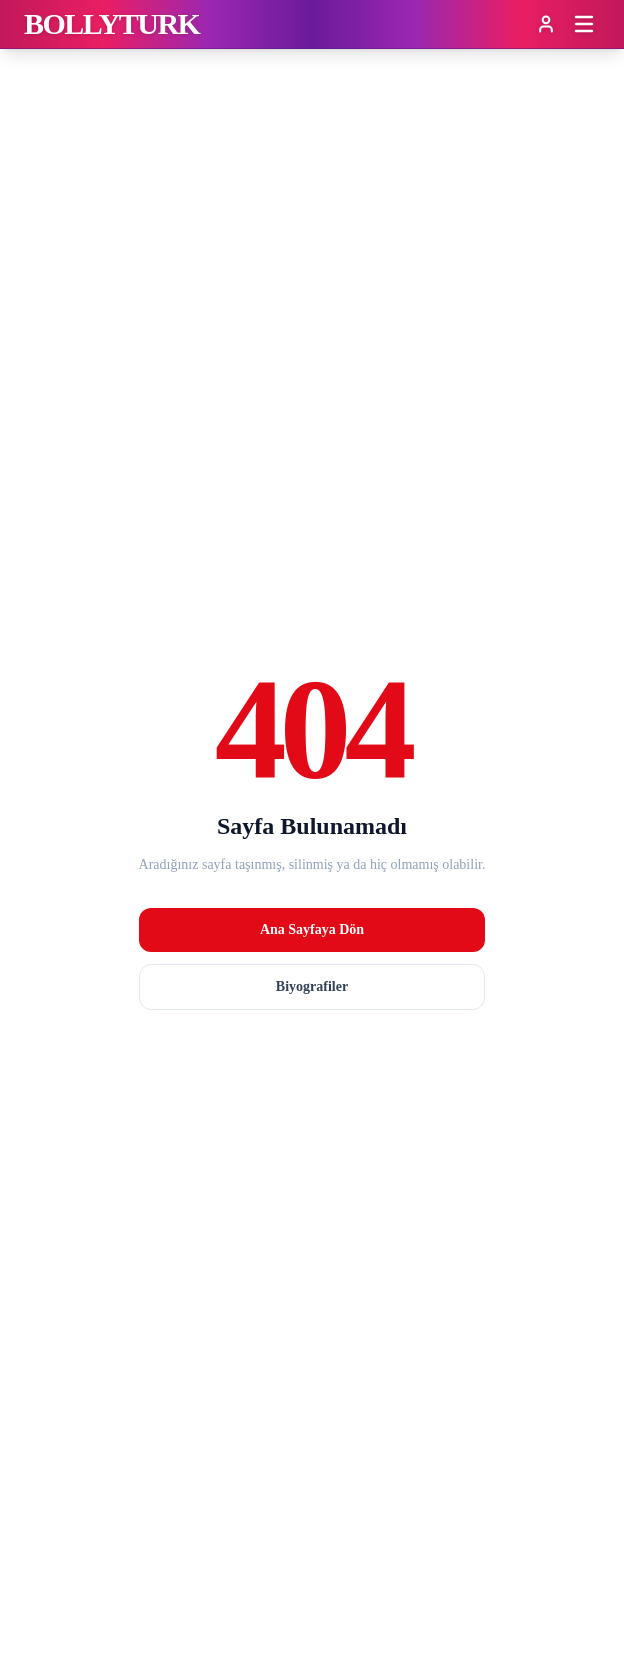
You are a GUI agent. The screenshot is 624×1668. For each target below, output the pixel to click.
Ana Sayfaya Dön (312, 929)
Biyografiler (312, 986)
